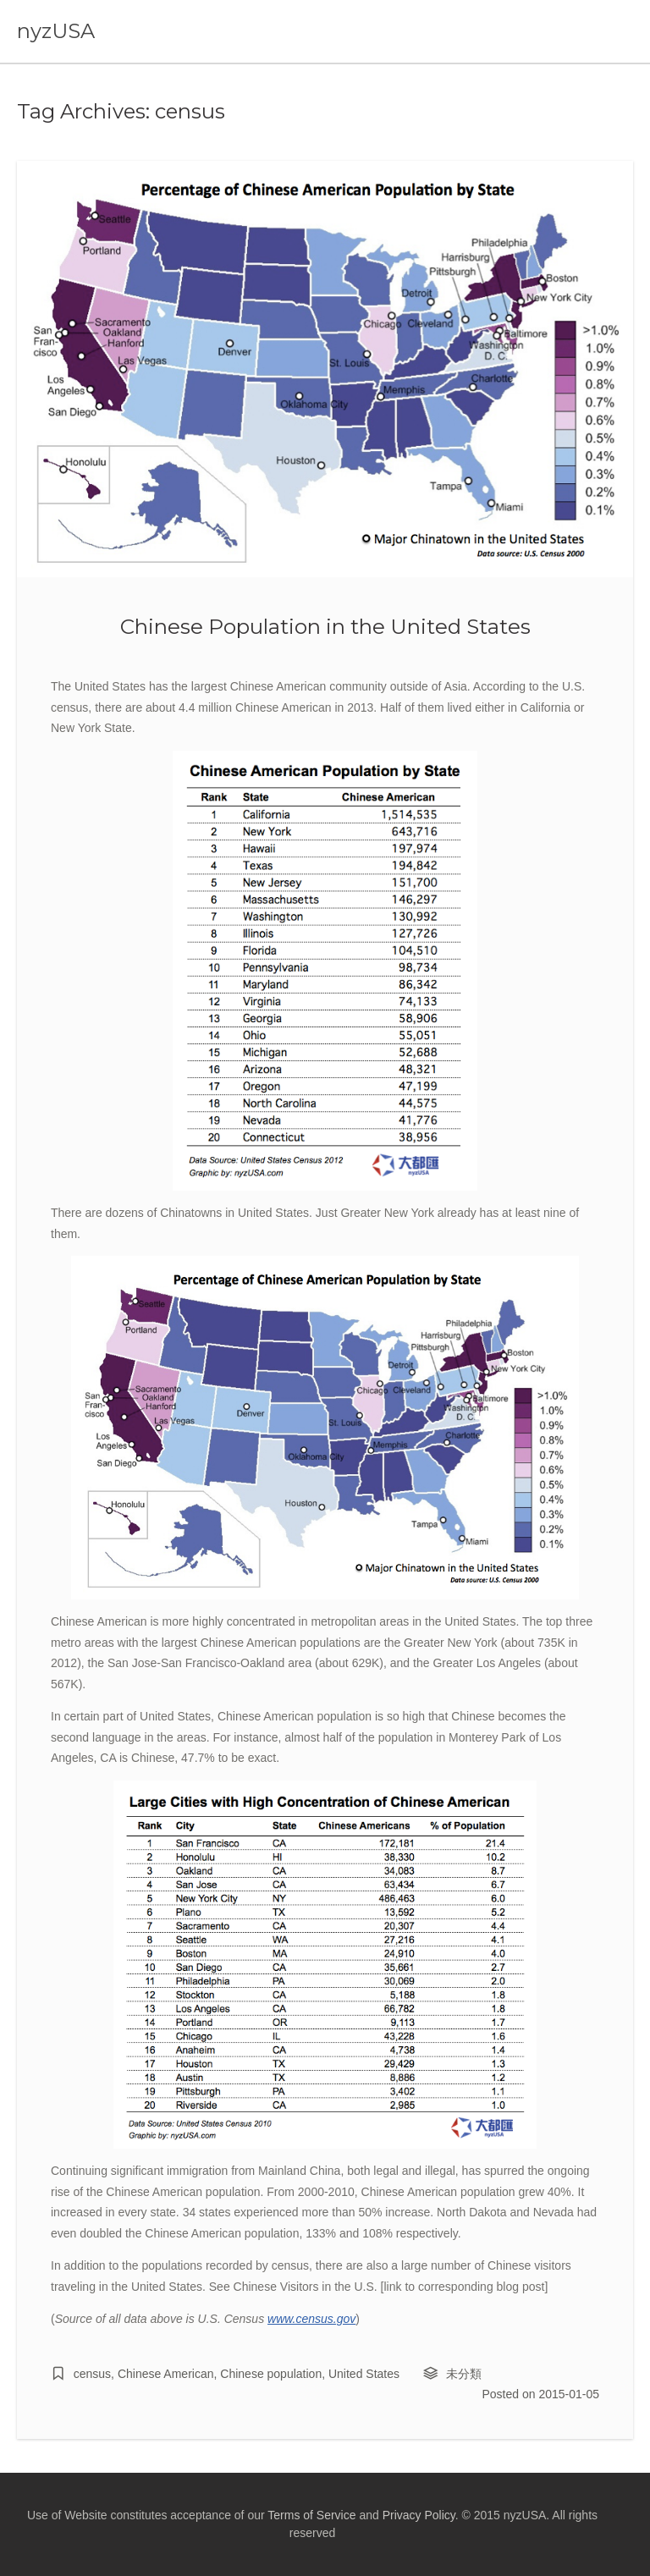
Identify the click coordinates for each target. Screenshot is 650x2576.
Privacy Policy (419, 2515)
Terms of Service (311, 2515)
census (92, 2374)
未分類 (464, 2374)
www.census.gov (311, 2319)
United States (363, 2374)
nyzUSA (56, 31)
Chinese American (166, 2374)
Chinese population (271, 2374)
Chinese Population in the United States (325, 626)
